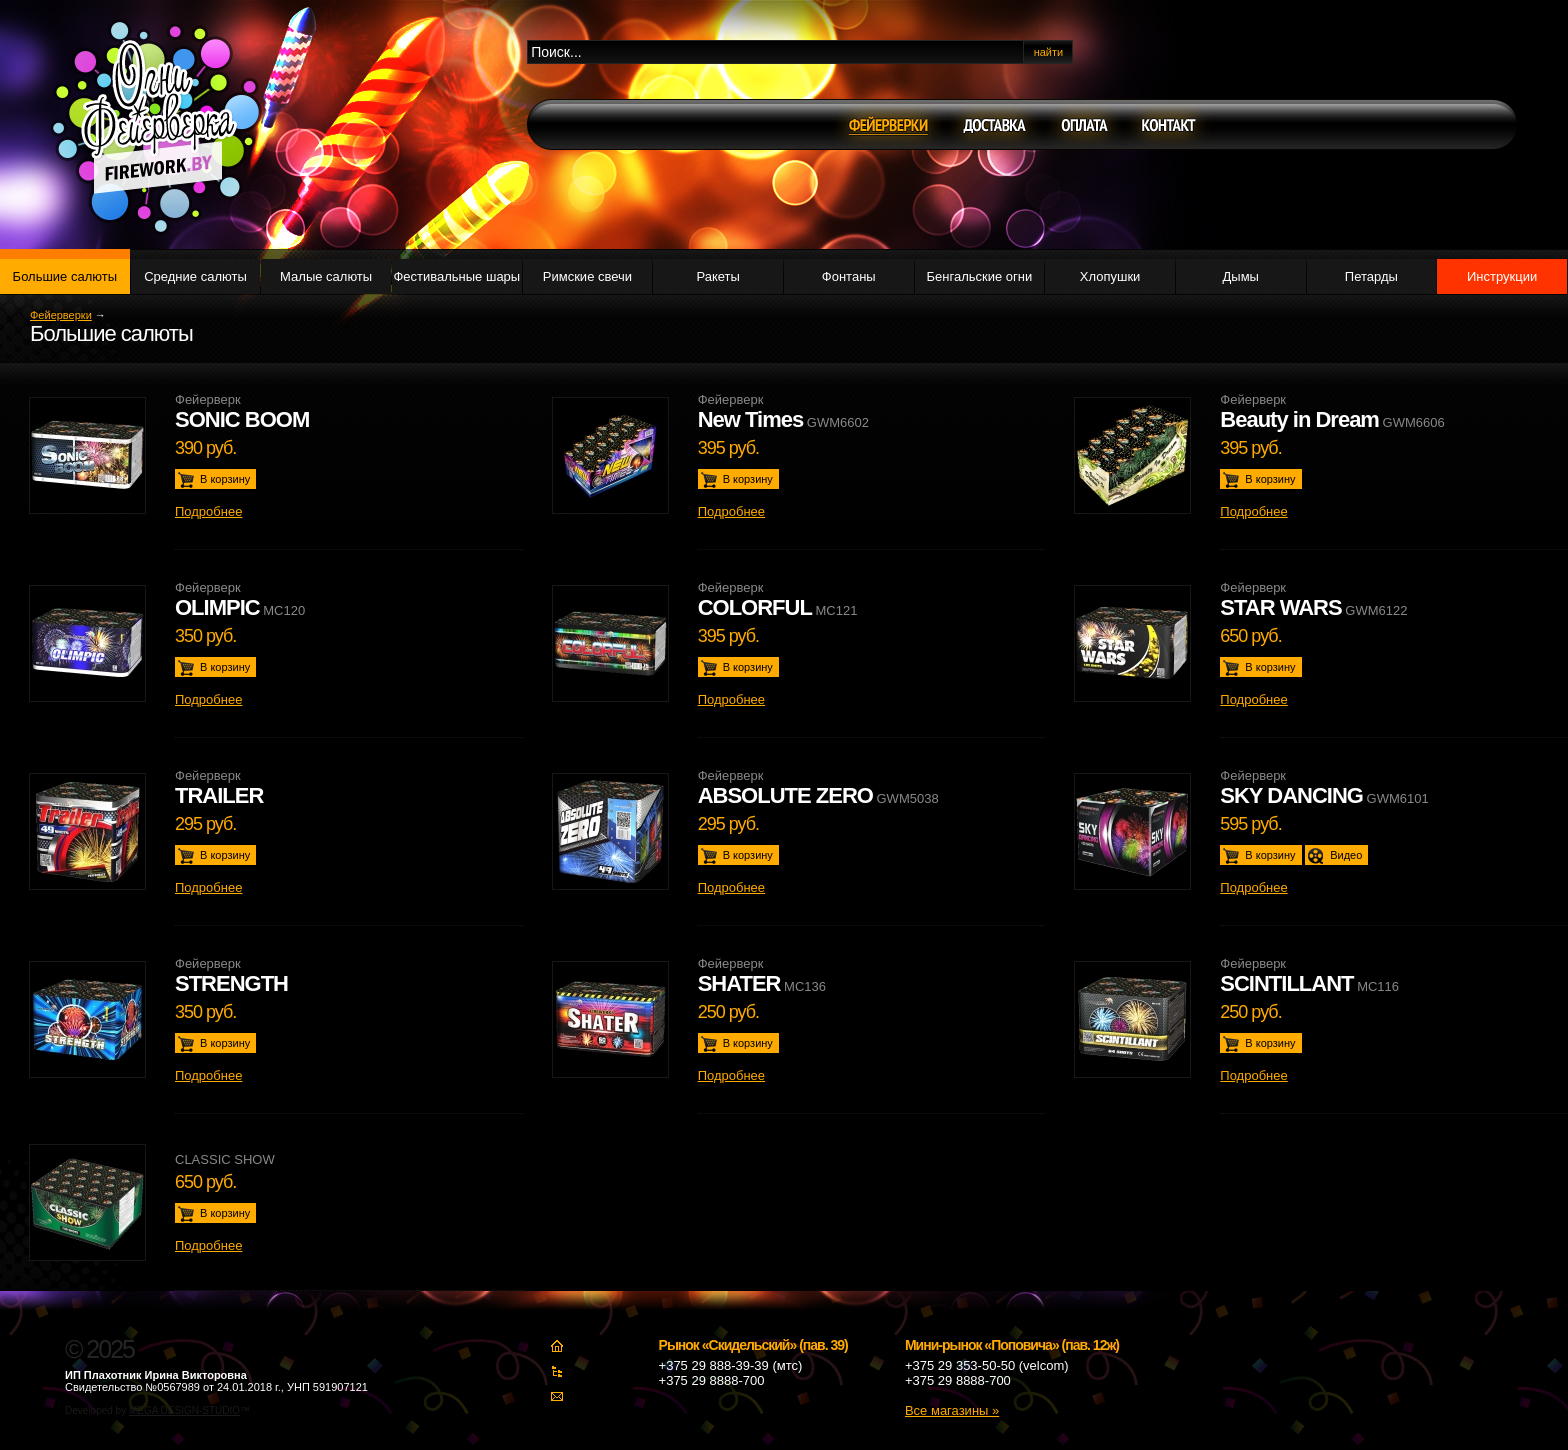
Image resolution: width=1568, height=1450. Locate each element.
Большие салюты (65, 276)
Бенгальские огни (980, 276)
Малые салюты (326, 276)
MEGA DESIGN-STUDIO (184, 1410)
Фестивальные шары (456, 276)
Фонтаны (849, 276)
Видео (1346, 855)
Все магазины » (952, 1410)
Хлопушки (1110, 276)
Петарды (1371, 276)
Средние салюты (195, 276)
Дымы (1241, 276)
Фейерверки (61, 315)
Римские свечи (587, 276)
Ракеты (717, 276)
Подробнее (208, 511)
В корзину (225, 479)
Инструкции (1502, 276)
